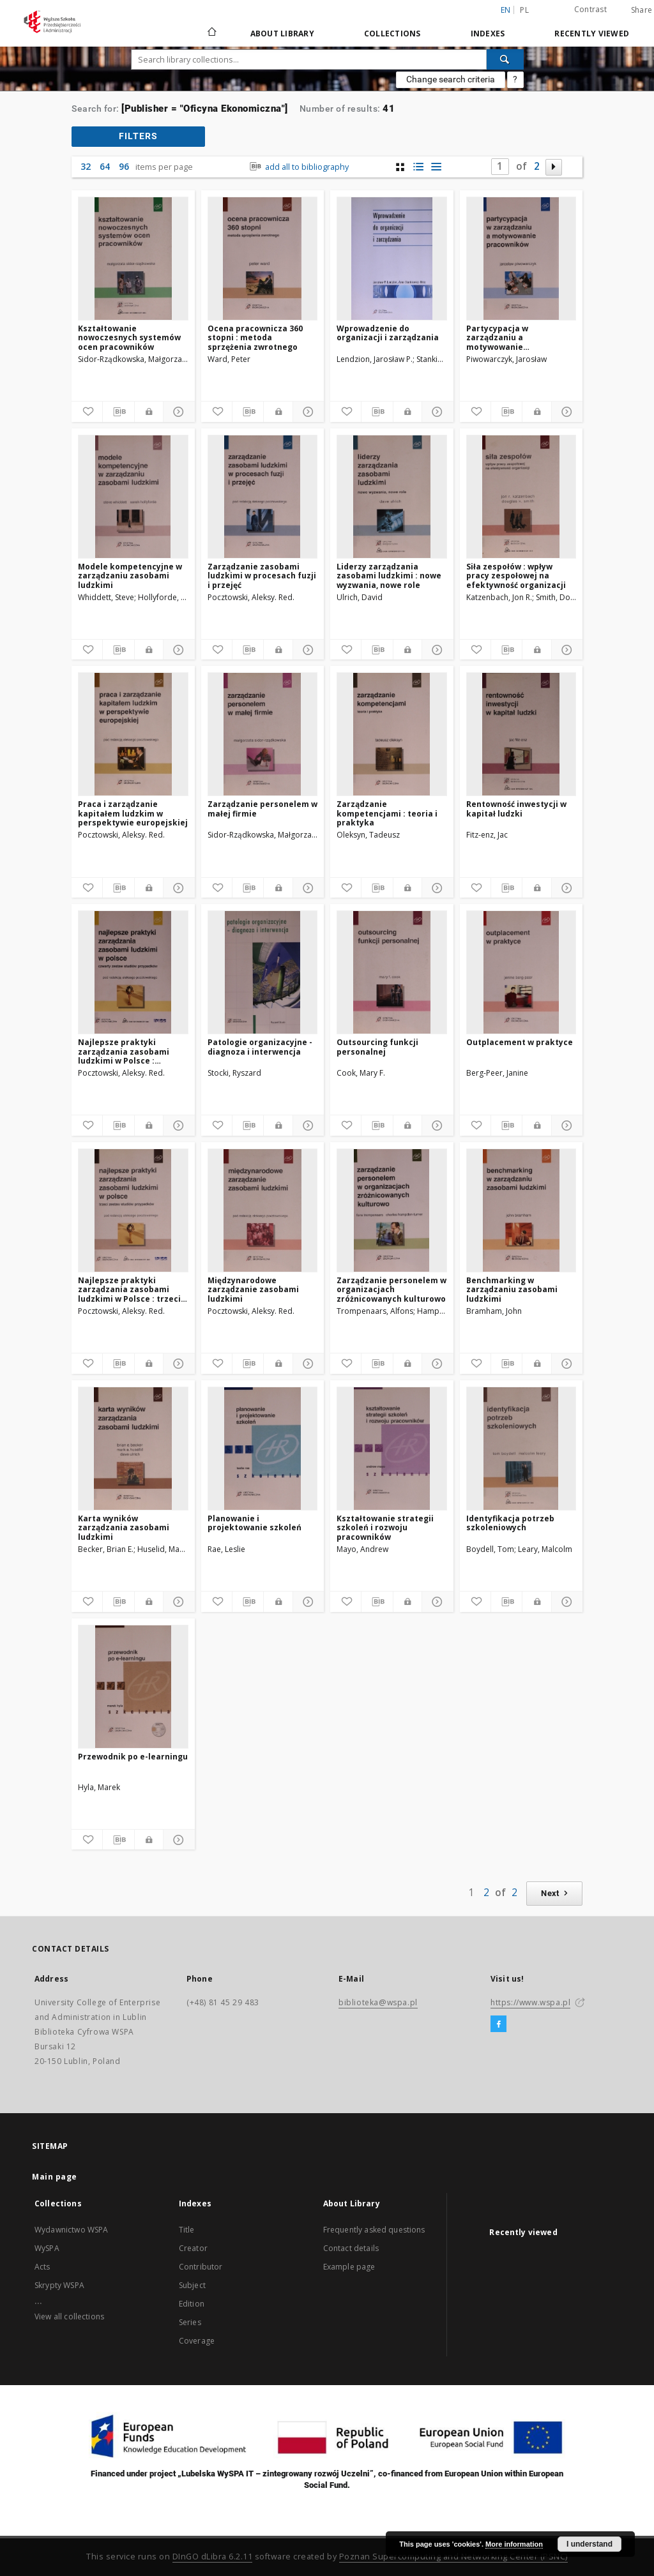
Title (187, 2229)
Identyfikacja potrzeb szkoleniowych (510, 1523)
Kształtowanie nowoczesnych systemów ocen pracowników (129, 337)
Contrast (590, 9)
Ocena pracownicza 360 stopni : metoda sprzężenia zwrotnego (255, 337)
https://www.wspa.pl (530, 2002)
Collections (392, 33)
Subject (192, 2285)
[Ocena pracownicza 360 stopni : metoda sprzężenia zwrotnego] (262, 258)
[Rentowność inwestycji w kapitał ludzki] (521, 734)
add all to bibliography (298, 167)
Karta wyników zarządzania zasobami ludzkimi (123, 1527)
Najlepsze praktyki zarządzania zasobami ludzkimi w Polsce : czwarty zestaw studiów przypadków (127, 1051)
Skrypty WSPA (59, 2285)
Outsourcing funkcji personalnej (377, 1047)
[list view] (436, 167)
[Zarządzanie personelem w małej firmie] (262, 734)
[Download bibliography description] (118, 411)
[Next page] (554, 167)
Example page (349, 2266)
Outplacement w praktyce (519, 1042)
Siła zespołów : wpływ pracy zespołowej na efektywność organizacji (516, 575)
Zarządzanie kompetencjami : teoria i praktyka (387, 813)
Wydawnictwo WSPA (71, 2229)
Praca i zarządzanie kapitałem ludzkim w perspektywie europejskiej (133, 813)
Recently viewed (591, 33)
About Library (282, 33)
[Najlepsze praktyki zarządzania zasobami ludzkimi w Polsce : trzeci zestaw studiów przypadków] (133, 1210)
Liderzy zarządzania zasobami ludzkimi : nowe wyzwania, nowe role (389, 575)
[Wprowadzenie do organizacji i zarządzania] (391, 258)
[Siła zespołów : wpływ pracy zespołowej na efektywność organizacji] (521, 496)
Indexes (488, 33)
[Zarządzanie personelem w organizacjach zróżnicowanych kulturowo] (391, 1210)
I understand (589, 2544)
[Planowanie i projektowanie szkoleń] (262, 1448)
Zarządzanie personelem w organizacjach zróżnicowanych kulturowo (391, 1289)
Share (641, 10)
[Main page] (211, 33)
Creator (193, 2248)
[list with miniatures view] (418, 167)
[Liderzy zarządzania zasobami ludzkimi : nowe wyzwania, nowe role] (391, 496)
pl (524, 10)
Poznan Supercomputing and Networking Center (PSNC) (453, 2556)
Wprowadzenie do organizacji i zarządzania (388, 333)
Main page (54, 2176)
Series (190, 2322)
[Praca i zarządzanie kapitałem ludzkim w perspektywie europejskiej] (133, 734)
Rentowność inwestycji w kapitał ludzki (516, 808)
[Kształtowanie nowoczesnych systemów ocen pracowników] (133, 258)
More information (514, 2544)
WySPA (46, 2248)
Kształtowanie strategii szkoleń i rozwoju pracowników (385, 1527)
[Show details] (177, 411)
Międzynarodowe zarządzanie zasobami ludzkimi (253, 1289)
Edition (191, 2303)
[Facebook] (498, 2024)
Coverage (197, 2340)
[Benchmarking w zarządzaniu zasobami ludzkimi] (521, 1210)
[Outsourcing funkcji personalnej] (391, 972)
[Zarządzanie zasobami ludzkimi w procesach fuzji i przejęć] (262, 496)
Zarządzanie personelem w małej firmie (262, 808)
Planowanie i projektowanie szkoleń (254, 1523)
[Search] (505, 59)
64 (105, 166)
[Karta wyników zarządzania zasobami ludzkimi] (133, 1448)
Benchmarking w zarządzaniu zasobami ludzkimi (512, 1289)
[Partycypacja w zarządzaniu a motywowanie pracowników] (521, 258)
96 (124, 166)
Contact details (351, 2248)
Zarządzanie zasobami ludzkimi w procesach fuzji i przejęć (262, 575)
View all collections (69, 2316)
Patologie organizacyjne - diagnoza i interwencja (260, 1047)
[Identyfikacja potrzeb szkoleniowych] (521, 1448)
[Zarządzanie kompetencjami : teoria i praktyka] (391, 734)
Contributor (201, 2266)
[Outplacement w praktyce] (521, 972)
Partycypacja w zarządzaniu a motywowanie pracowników (497, 337)
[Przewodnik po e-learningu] (133, 1686)
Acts (42, 2266)
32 (85, 166)
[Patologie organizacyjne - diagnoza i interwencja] (262, 972)
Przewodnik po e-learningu (133, 1756)
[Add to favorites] (87, 411)
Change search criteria (450, 79)
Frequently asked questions (374, 2229)
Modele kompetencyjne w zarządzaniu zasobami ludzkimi (130, 575)
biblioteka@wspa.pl (378, 2002)
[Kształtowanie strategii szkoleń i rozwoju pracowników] (391, 1448)
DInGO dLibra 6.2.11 (212, 2556)
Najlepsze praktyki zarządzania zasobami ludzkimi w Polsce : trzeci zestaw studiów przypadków (129, 1289)
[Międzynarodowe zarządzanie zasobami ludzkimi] (262, 1210)
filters (138, 136)
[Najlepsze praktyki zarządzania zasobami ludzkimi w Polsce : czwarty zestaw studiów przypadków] (133, 972)
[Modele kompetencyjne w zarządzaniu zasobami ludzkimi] (133, 496)
